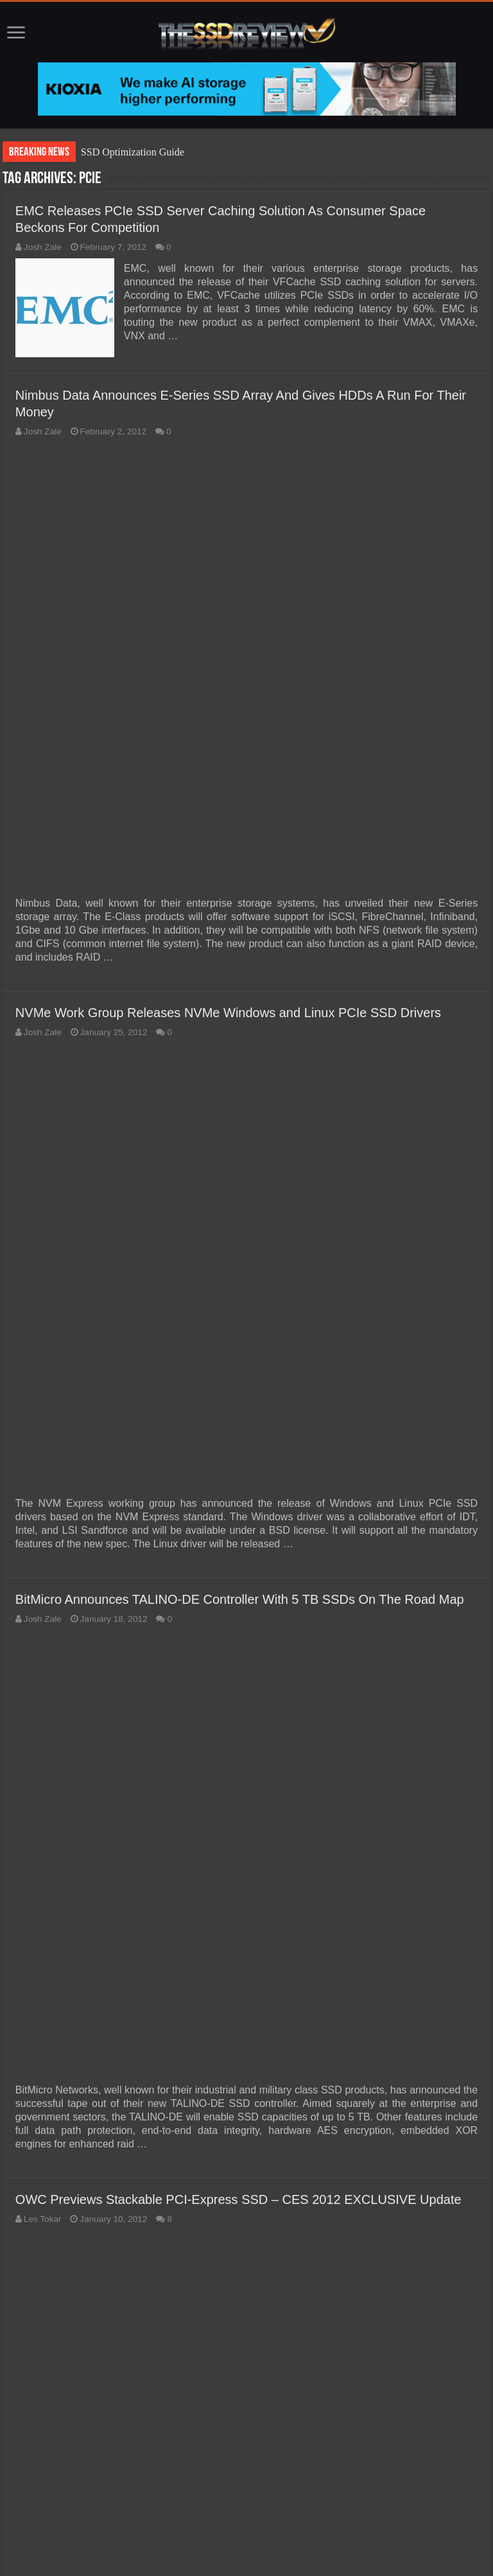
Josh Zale (43, 247)
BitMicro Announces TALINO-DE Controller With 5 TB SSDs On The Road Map (239, 1599)
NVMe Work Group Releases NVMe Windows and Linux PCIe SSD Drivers (228, 1013)
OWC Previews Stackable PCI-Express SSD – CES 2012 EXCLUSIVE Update (238, 2199)
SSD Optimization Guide (132, 152)
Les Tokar (43, 2219)
